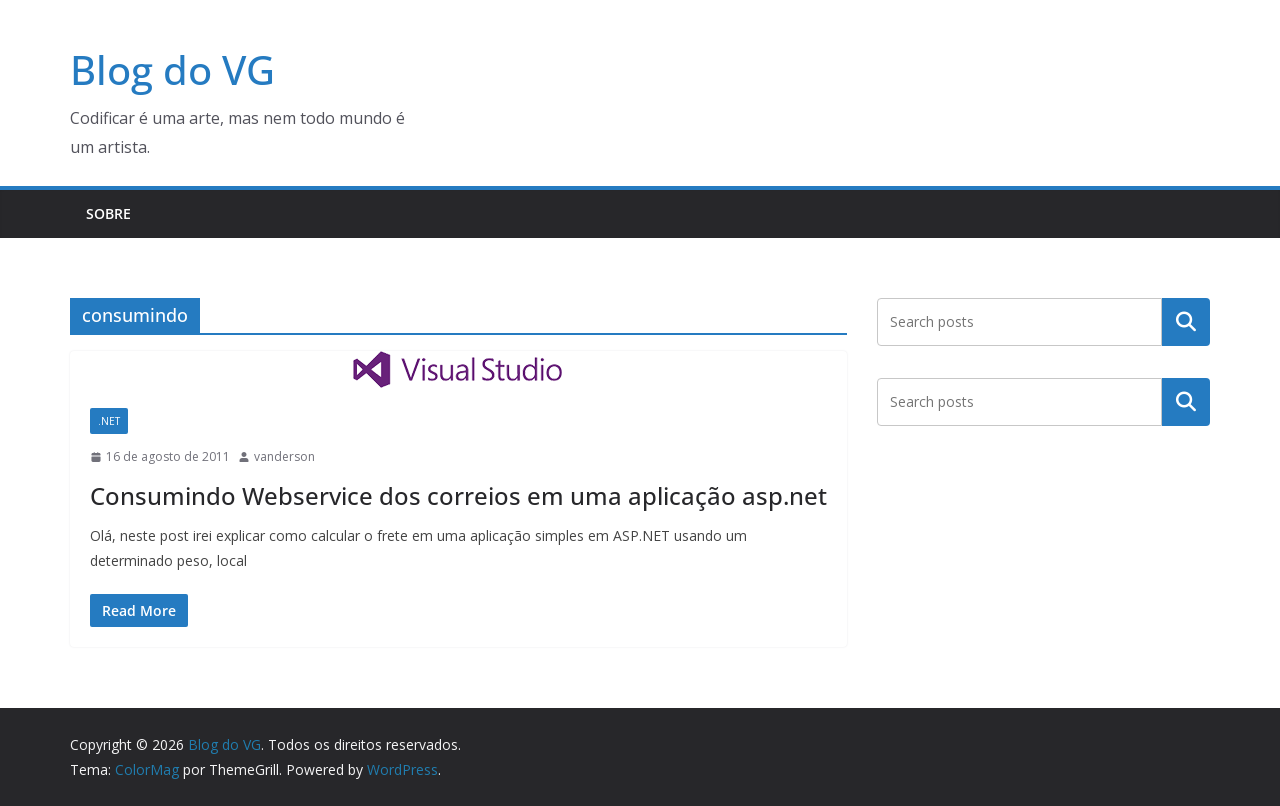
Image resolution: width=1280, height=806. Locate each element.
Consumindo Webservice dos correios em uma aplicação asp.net (458, 495)
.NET (109, 421)
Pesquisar (1186, 321)
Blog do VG (172, 69)
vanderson (284, 456)
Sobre (108, 213)
